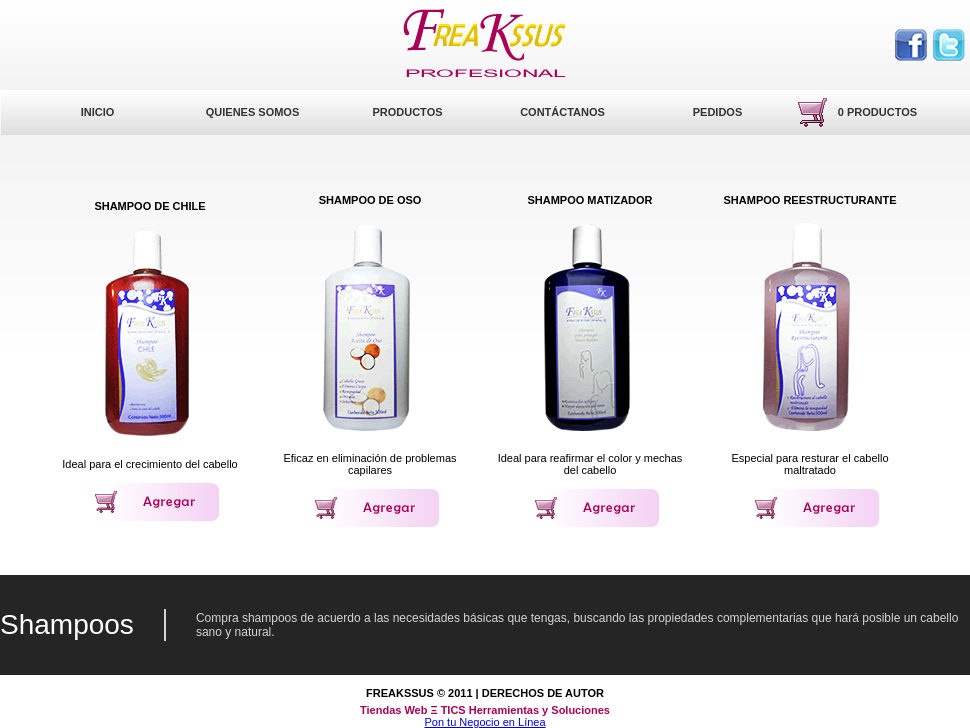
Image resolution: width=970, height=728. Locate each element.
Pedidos (718, 112)
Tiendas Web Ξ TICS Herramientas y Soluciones (485, 710)
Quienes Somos (253, 112)
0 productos (877, 112)
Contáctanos (562, 112)
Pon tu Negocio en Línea (484, 722)
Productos (407, 112)
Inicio (98, 112)
